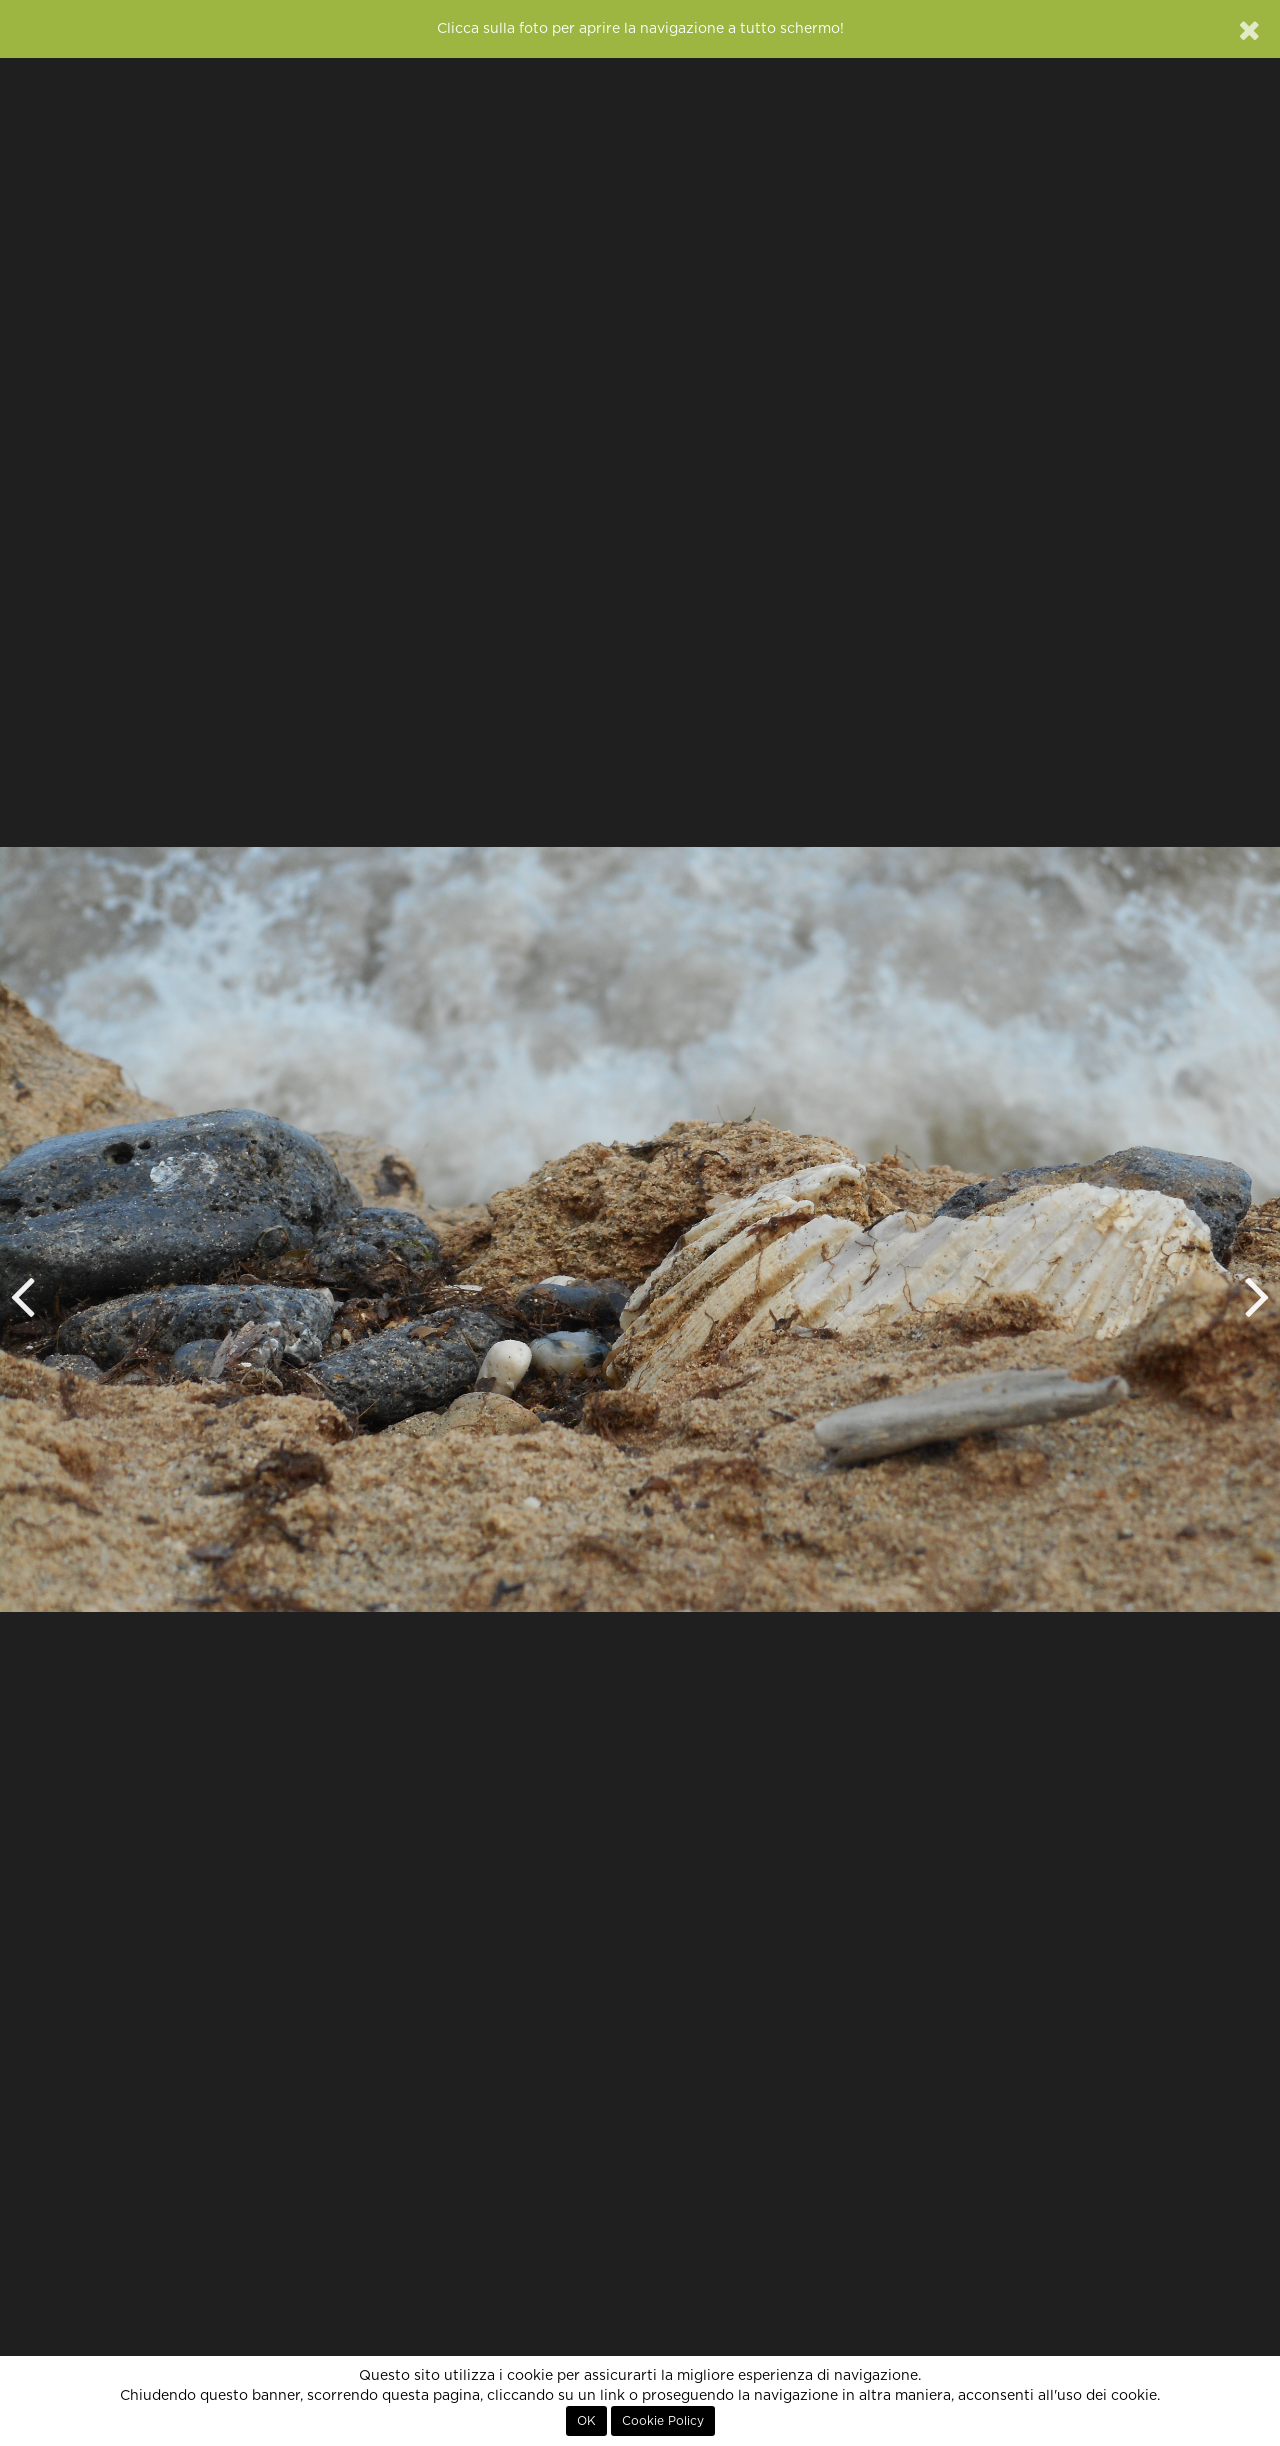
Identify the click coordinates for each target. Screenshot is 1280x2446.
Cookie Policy (663, 2421)
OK (586, 2421)
